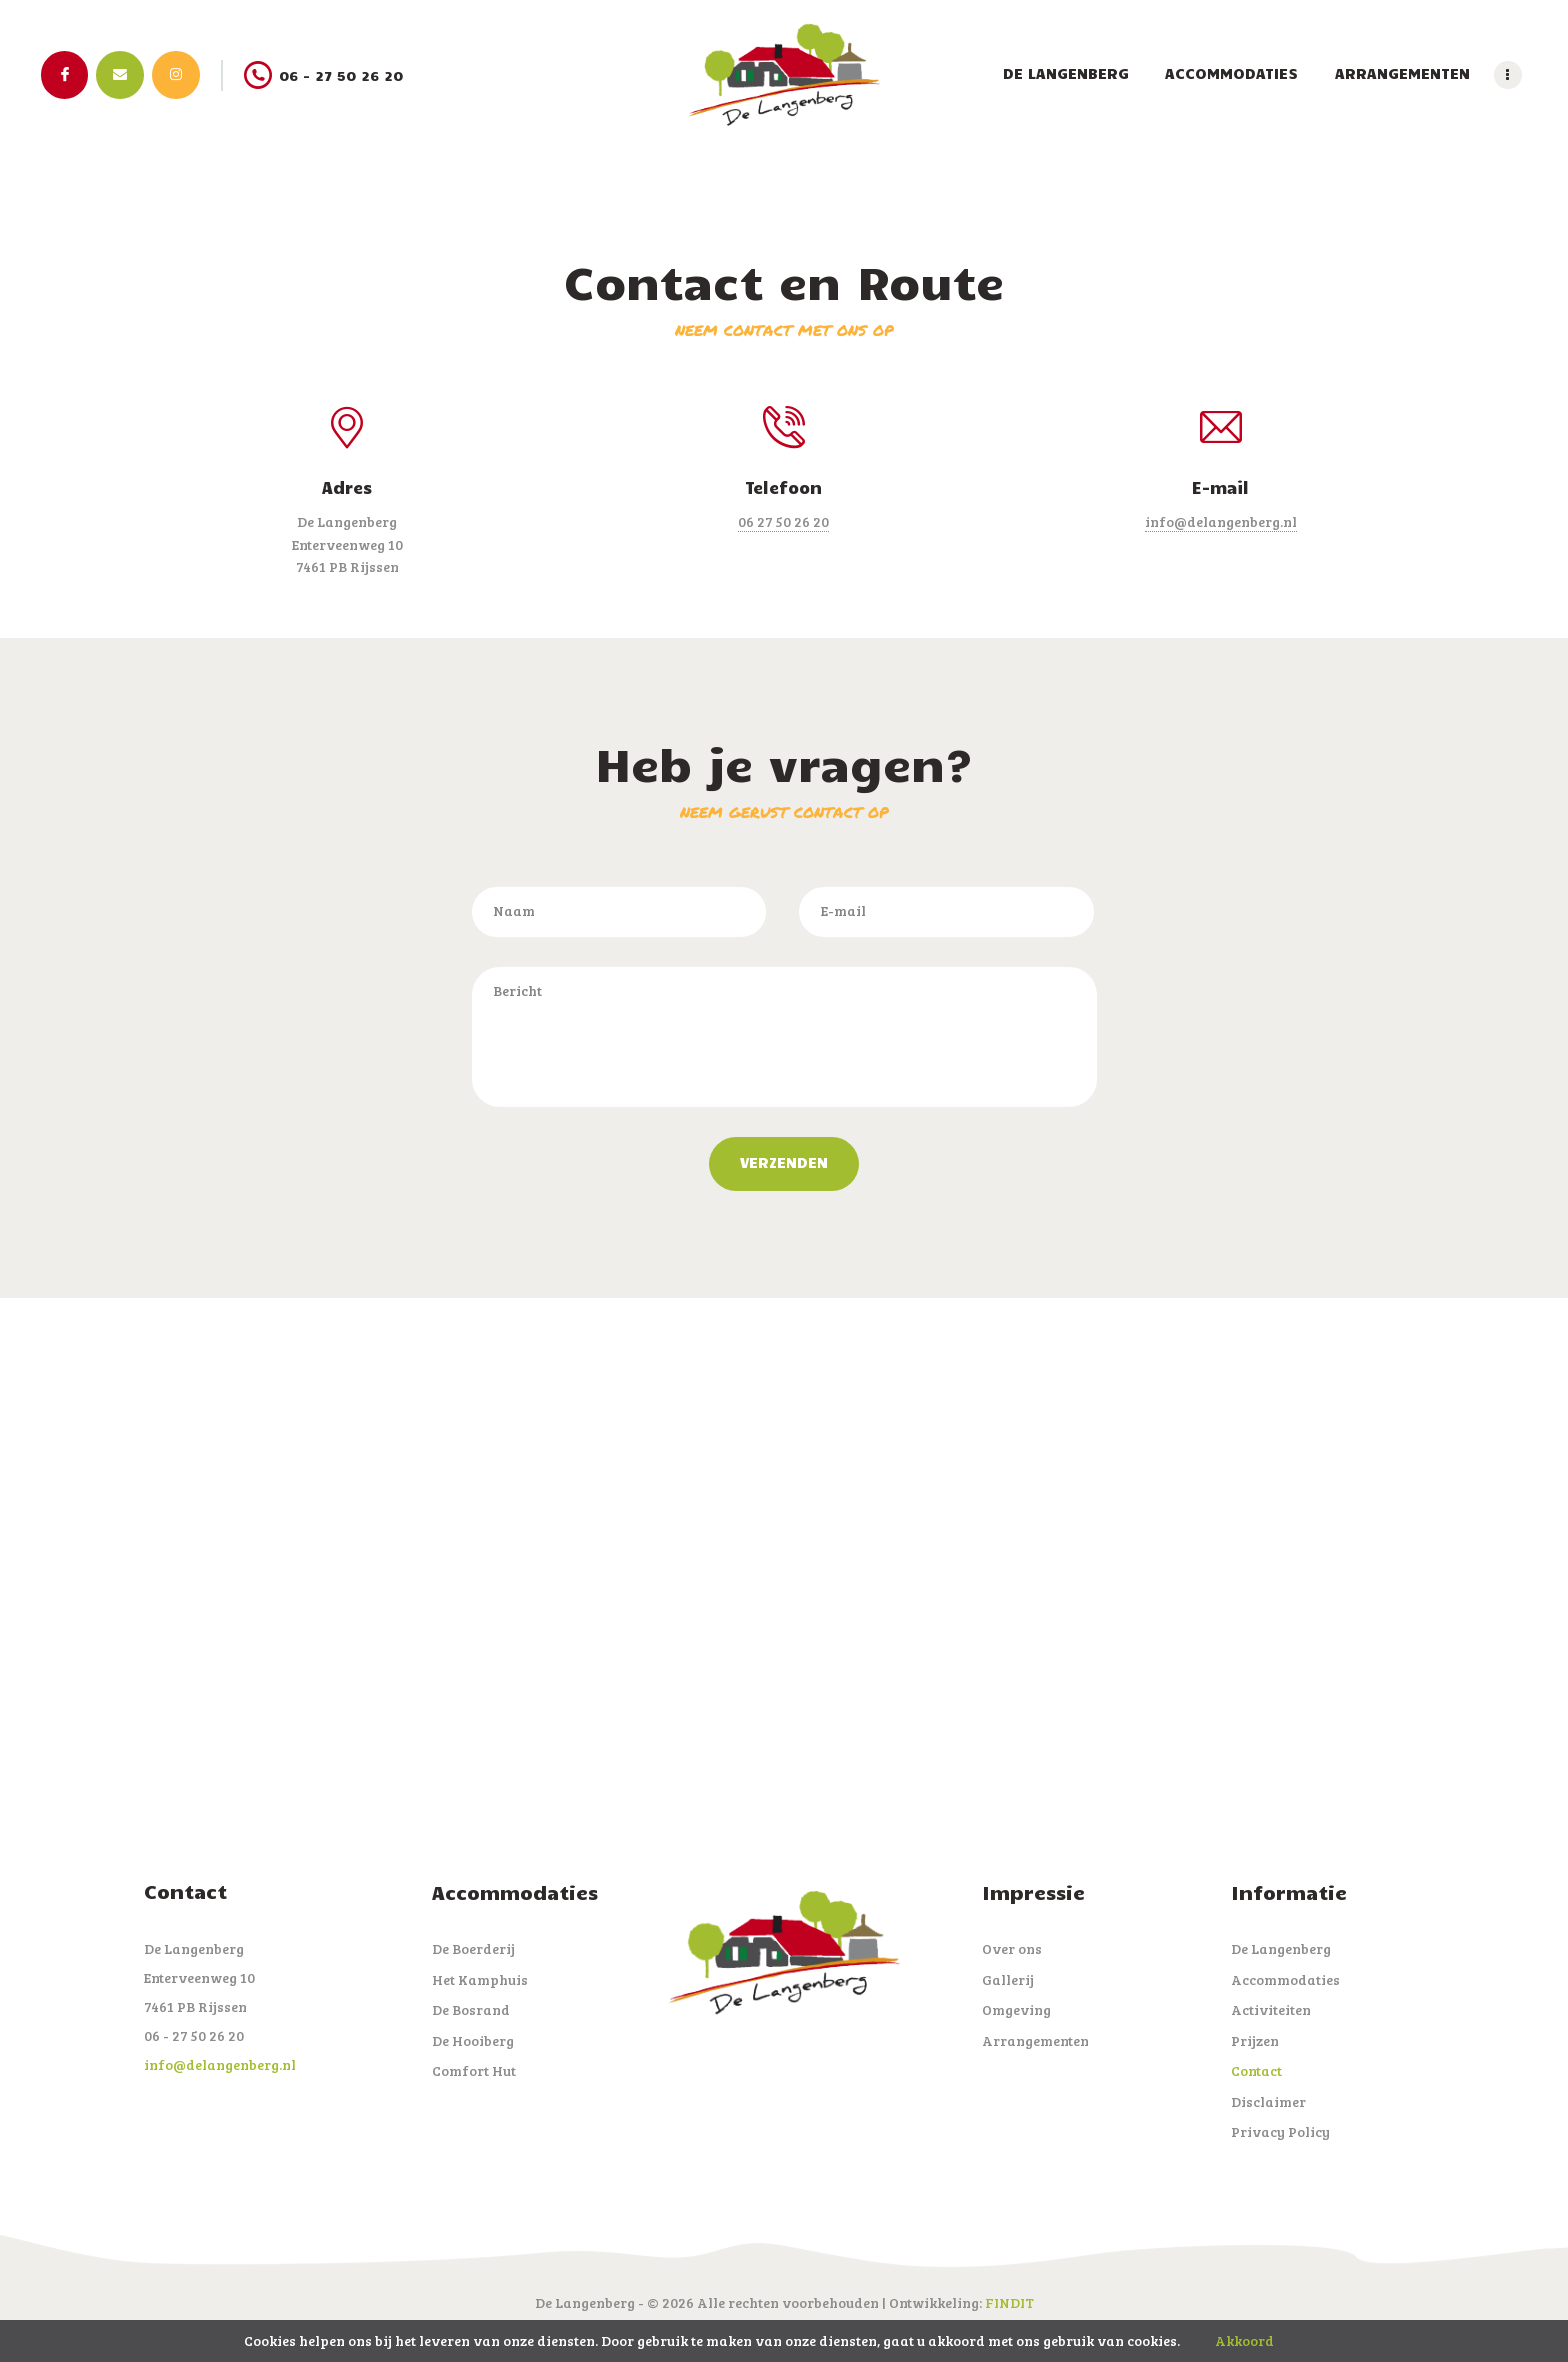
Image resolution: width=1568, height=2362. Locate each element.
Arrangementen (1035, 2040)
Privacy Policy (1280, 2131)
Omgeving (1016, 2009)
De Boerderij (473, 1948)
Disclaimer (1268, 2101)
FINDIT (1009, 2302)
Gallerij (1008, 1979)
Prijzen (1255, 2040)
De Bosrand (471, 2009)
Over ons (1012, 1948)
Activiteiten (1271, 2009)
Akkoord (1244, 2340)
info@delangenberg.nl (1221, 521)
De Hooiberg (473, 2040)
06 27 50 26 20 (783, 521)
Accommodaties (1285, 1979)
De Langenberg (1281, 1948)
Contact (1256, 2070)
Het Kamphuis (480, 1979)
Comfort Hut (474, 2070)
